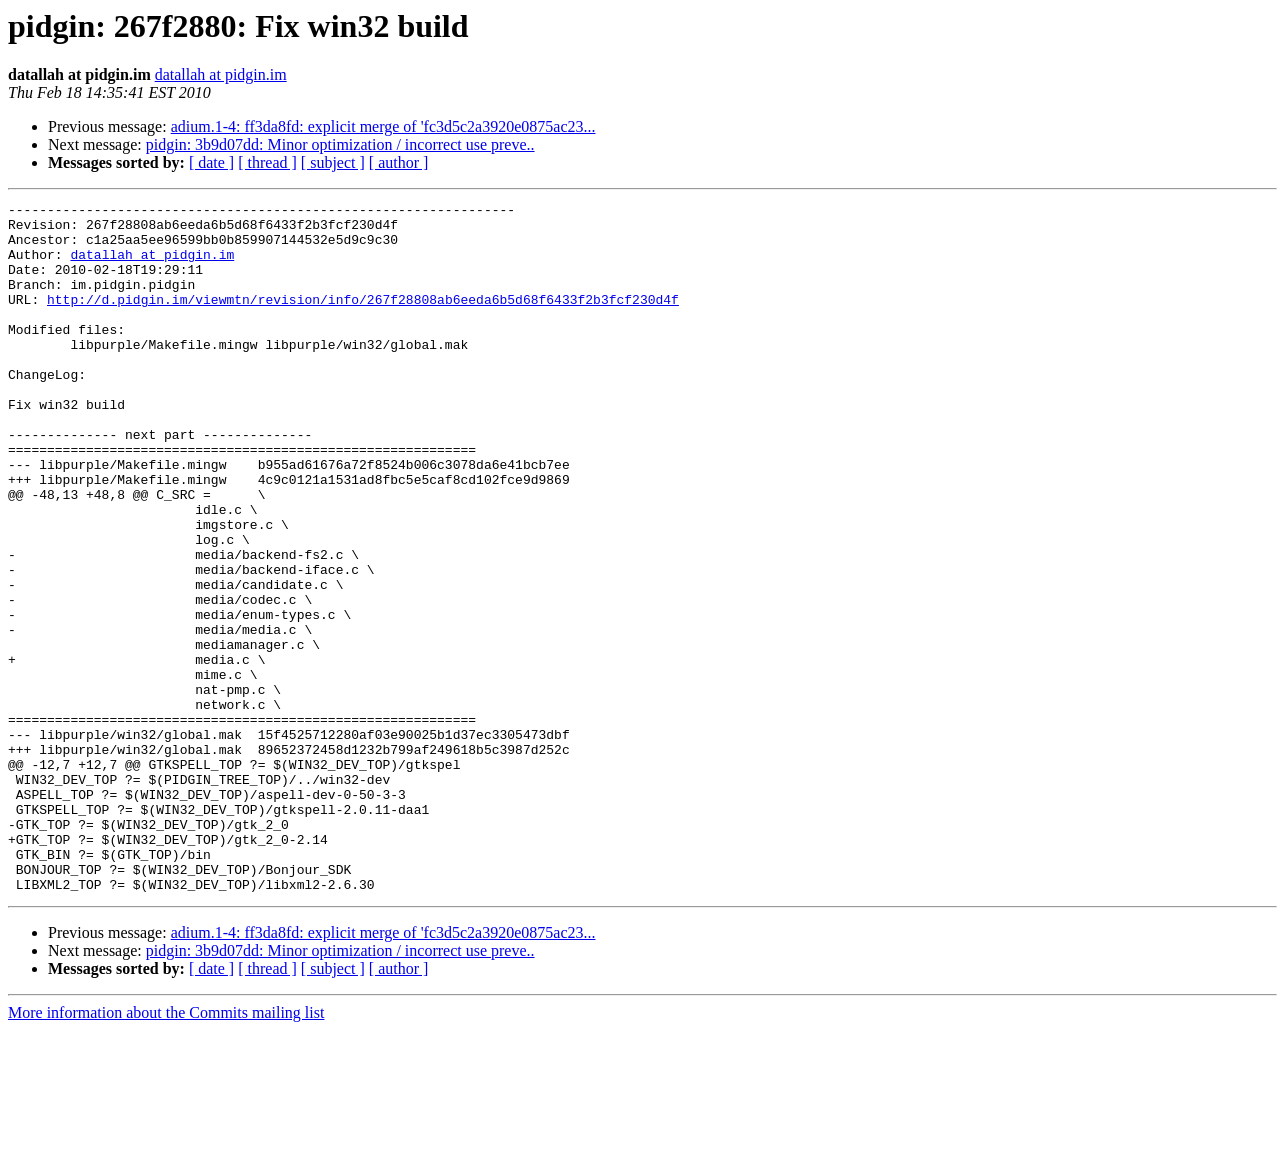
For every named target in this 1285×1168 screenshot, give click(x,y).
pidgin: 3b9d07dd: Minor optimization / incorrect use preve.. (340, 144)
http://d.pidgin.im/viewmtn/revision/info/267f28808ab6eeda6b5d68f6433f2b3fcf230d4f (363, 320)
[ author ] (399, 162)
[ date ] (211, 162)
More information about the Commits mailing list (166, 1150)
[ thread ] (267, 162)
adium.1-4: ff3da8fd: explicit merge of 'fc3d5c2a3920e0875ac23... (383, 126)
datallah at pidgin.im (221, 74)
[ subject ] (333, 162)
